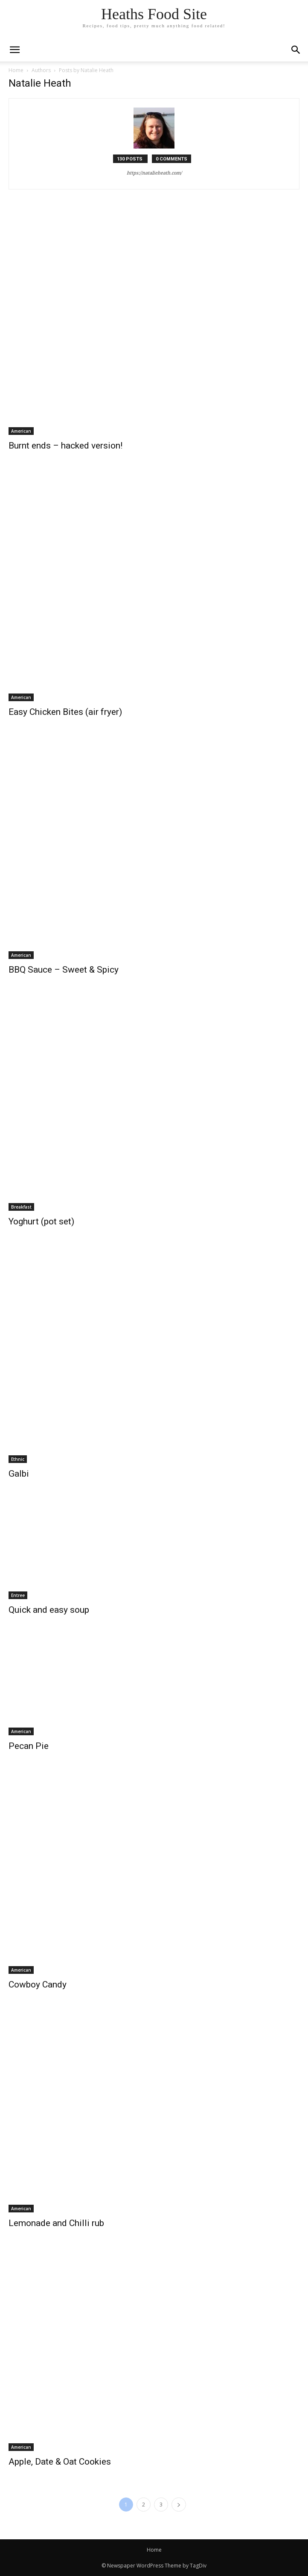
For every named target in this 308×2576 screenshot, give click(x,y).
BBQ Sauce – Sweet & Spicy (64, 970)
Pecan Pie (29, 1746)
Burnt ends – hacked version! (65, 445)
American (21, 431)
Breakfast (21, 1207)
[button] (296, 49)
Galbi (19, 1474)
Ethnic (17, 1459)
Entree (18, 1595)
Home (16, 70)
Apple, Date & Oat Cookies (60, 2462)
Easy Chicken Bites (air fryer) (65, 712)
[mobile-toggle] (14, 49)
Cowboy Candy (38, 1984)
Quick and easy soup (49, 1610)
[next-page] (178, 2504)
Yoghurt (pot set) (41, 1221)
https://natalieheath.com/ (154, 173)
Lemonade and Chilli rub (56, 2223)
